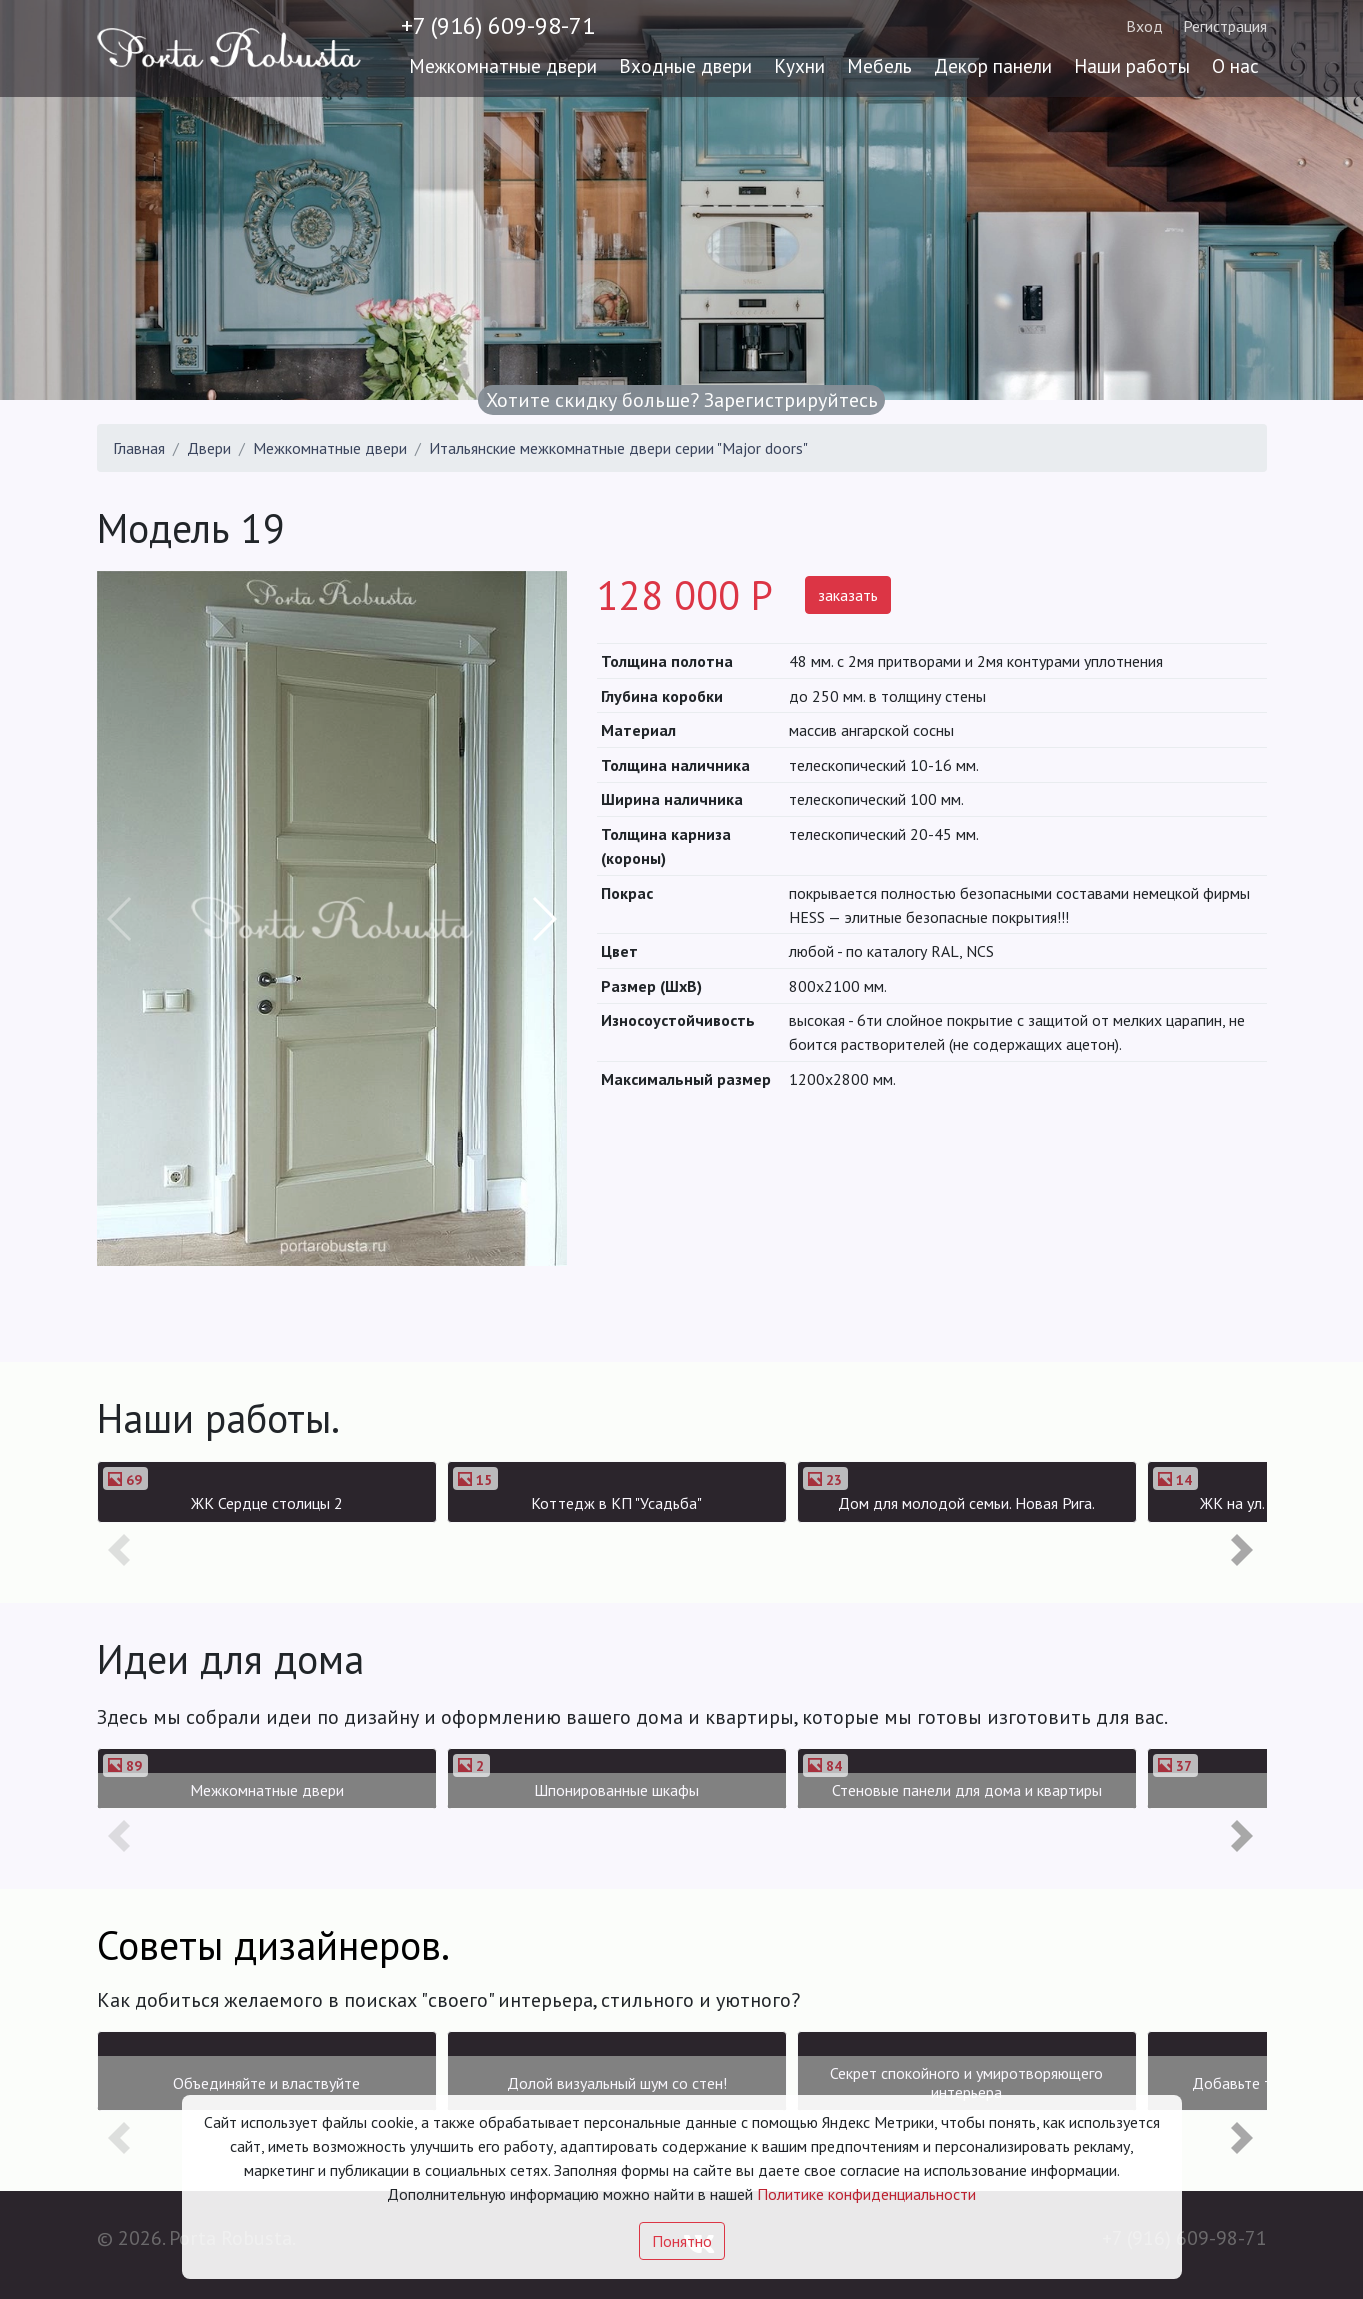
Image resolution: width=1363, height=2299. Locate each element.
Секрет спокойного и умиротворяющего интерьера (966, 2082)
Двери (209, 448)
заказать (848, 595)
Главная (139, 448)
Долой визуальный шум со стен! (617, 2083)
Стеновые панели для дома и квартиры (967, 1790)
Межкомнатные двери (503, 65)
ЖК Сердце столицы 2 (267, 1503)
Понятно (682, 2241)
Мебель (879, 65)
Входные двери (685, 65)
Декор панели (993, 65)
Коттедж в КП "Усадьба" (616, 1503)
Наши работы (1132, 65)
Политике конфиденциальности (866, 2194)
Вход (1144, 26)
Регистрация (1225, 26)
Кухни (799, 65)
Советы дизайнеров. (273, 1945)
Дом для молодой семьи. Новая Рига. (966, 1503)
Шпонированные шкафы (616, 1790)
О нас (1235, 65)
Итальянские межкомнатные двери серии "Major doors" (618, 448)
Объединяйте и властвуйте (266, 2083)
